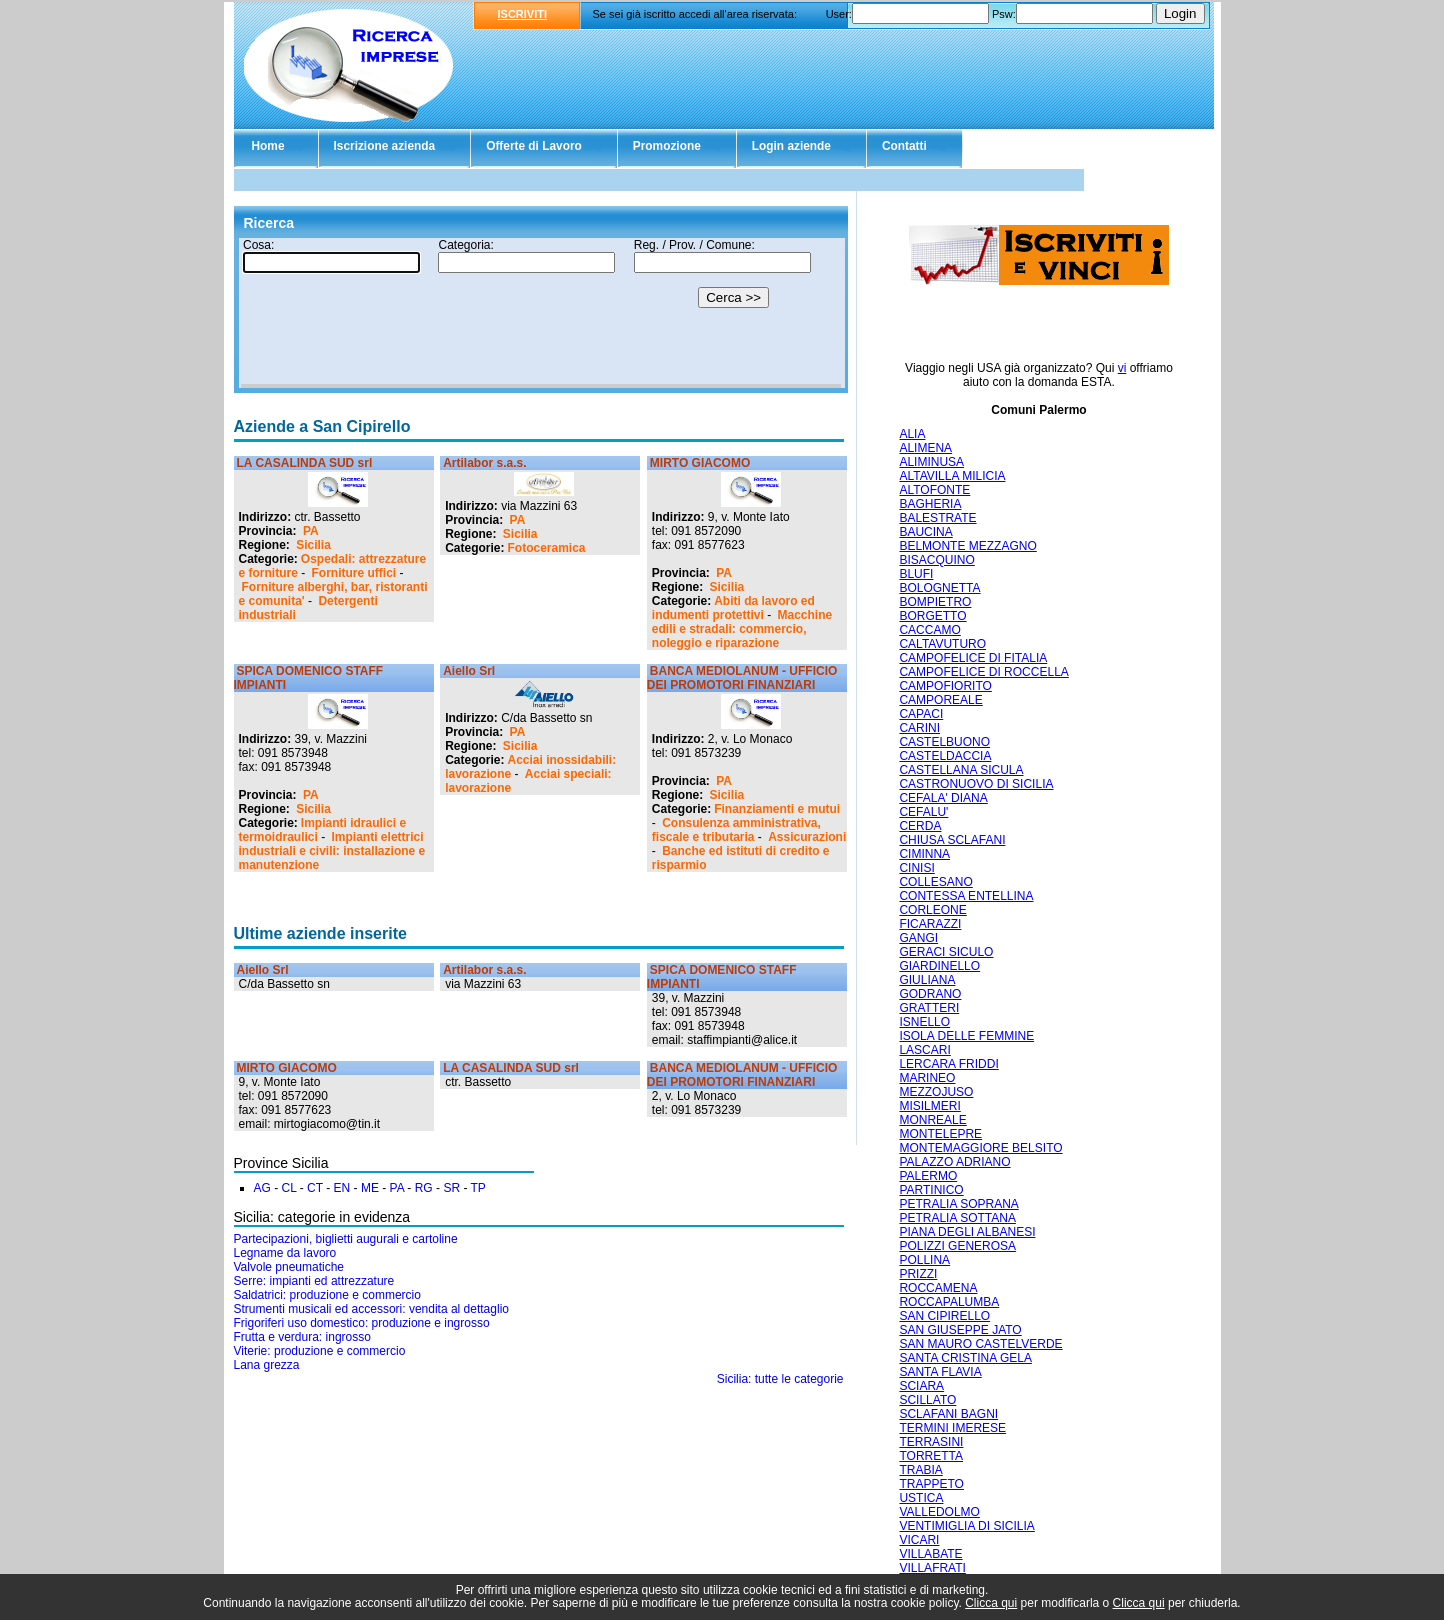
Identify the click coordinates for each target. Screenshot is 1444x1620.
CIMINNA (924, 854)
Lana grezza (267, 1365)
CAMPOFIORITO (945, 686)
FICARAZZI (930, 924)
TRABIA (920, 1470)
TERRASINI (931, 1442)
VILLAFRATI (932, 1568)
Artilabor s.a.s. (484, 463)
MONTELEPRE (940, 1134)
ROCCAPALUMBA (949, 1302)
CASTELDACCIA (945, 756)
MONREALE (932, 1120)
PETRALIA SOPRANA (958, 1204)
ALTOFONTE (934, 490)
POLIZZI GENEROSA (957, 1246)
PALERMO (928, 1176)
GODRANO (930, 994)
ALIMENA (925, 448)
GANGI (918, 938)
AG (262, 1188)
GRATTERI (929, 1008)
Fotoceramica (547, 548)
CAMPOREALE (940, 700)
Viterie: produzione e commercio (320, 1351)
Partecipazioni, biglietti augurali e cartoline (346, 1239)
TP (478, 1188)
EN (342, 1188)
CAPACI (921, 714)
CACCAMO (929, 630)
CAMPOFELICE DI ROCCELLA (983, 672)
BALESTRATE (937, 518)
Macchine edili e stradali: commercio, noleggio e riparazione (742, 629)
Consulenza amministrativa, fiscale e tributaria (736, 830)
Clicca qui (991, 1603)
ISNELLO (924, 1022)
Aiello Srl (469, 671)
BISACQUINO (936, 560)
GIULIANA (927, 980)
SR (451, 1188)
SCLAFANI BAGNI (948, 1414)
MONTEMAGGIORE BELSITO (980, 1148)
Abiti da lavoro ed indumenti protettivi (733, 608)
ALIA (912, 434)
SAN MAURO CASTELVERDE (980, 1344)
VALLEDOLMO (939, 1512)
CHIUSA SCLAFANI (952, 840)
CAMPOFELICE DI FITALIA (973, 658)
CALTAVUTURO (942, 644)
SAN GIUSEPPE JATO (960, 1330)
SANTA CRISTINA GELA (965, 1358)
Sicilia (313, 545)
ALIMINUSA (931, 462)
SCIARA (921, 1386)
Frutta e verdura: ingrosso (302, 1337)
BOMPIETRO (935, 602)
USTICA (921, 1498)
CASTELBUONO (944, 742)
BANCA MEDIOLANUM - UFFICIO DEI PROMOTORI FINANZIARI (742, 678)
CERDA (920, 826)
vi (1122, 368)
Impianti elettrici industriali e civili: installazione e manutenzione (332, 851)
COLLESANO (935, 882)
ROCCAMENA (938, 1288)
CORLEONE (932, 910)
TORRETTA (931, 1456)
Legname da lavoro (285, 1253)
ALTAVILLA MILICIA (952, 476)
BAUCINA (925, 532)
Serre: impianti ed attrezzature (314, 1281)
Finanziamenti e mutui (777, 809)
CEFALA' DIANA (943, 798)
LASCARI (924, 1050)
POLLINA (924, 1260)
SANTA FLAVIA (940, 1372)
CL (289, 1188)
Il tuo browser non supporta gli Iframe (541, 313)
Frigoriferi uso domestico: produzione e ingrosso (362, 1323)
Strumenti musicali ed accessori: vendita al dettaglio (371, 1309)
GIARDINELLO (939, 966)
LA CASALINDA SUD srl (305, 463)
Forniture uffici (354, 573)
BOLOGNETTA (939, 588)
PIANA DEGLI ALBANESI (967, 1232)
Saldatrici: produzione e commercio (327, 1295)
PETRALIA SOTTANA (957, 1218)
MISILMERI (929, 1106)
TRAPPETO (931, 1484)
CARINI (919, 728)
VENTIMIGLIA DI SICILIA (966, 1526)
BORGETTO (932, 616)
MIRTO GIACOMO (700, 463)
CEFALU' (923, 812)
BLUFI (916, 574)
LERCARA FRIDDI (948, 1064)
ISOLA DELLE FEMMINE (966, 1036)
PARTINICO (931, 1190)
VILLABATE (930, 1554)
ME (370, 1188)
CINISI (916, 868)
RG (424, 1188)
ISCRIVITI (523, 14)
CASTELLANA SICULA (961, 770)
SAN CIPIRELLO (944, 1316)
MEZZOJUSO (936, 1092)
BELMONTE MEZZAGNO (967, 546)
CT (315, 1188)
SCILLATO (927, 1400)
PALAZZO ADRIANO (954, 1162)
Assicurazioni (807, 837)
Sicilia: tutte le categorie (780, 1379)
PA (311, 531)
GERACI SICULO (946, 952)
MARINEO (927, 1078)
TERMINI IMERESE (952, 1428)
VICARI (919, 1540)
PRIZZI (918, 1274)
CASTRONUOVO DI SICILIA (976, 784)
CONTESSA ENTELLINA (966, 896)
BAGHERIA (930, 504)
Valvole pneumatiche (289, 1267)
